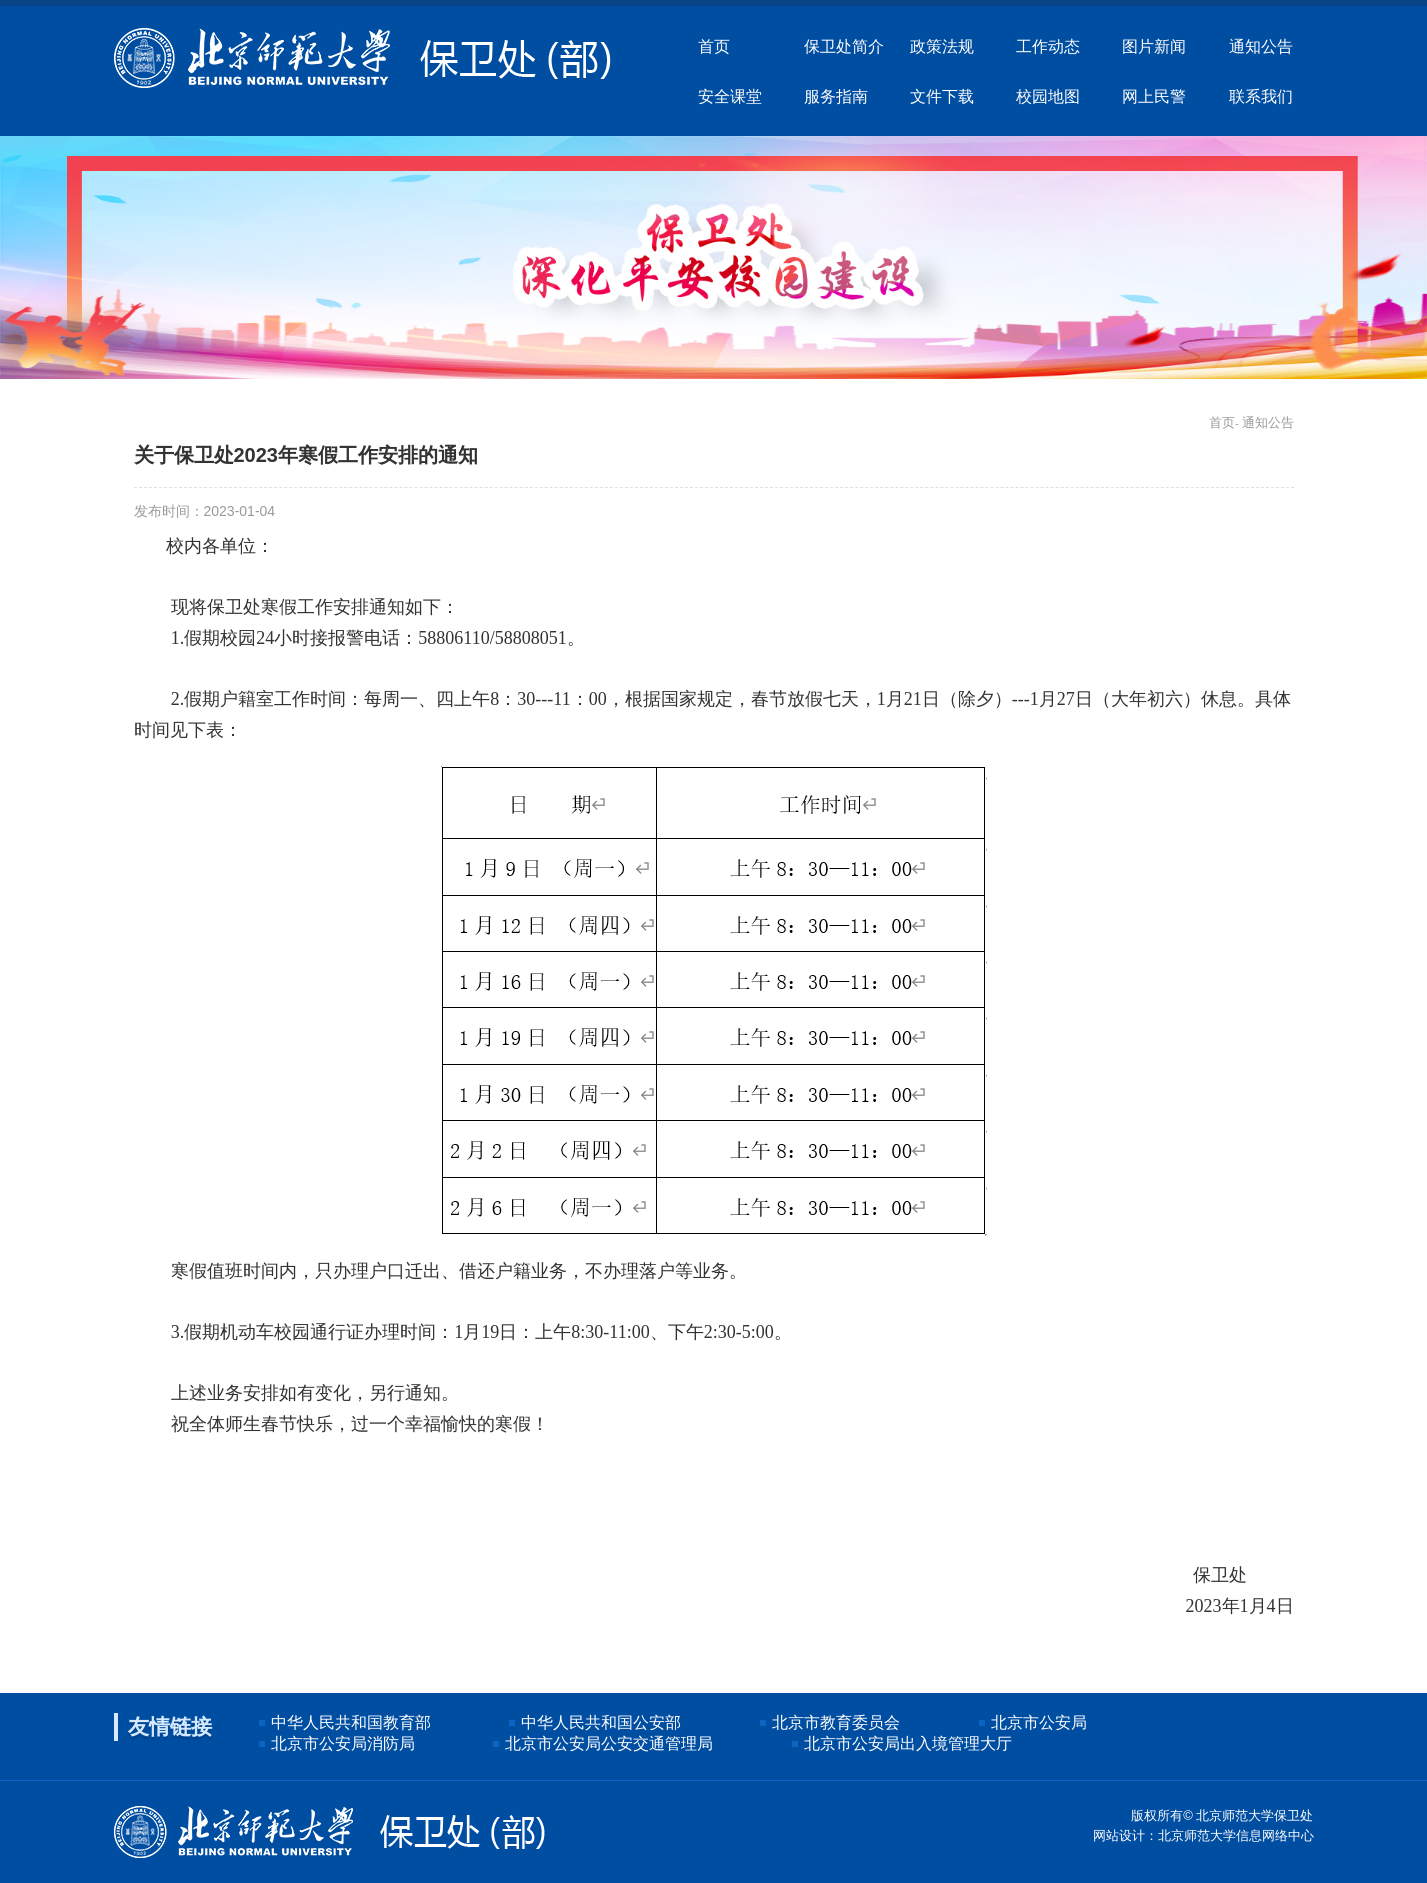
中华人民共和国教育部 (351, 1722)
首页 (714, 46)
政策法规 (942, 46)
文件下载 (942, 96)
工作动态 (1048, 46)
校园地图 (1048, 96)
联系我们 (1261, 96)
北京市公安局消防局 (343, 1743)
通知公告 (1261, 46)
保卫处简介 (844, 46)
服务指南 (836, 96)
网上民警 (1154, 96)
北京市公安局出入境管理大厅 (908, 1743)
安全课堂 (730, 96)
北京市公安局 (1039, 1722)
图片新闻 (1154, 46)
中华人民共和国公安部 (601, 1722)
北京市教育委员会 (836, 1722)
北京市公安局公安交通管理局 (609, 1743)
